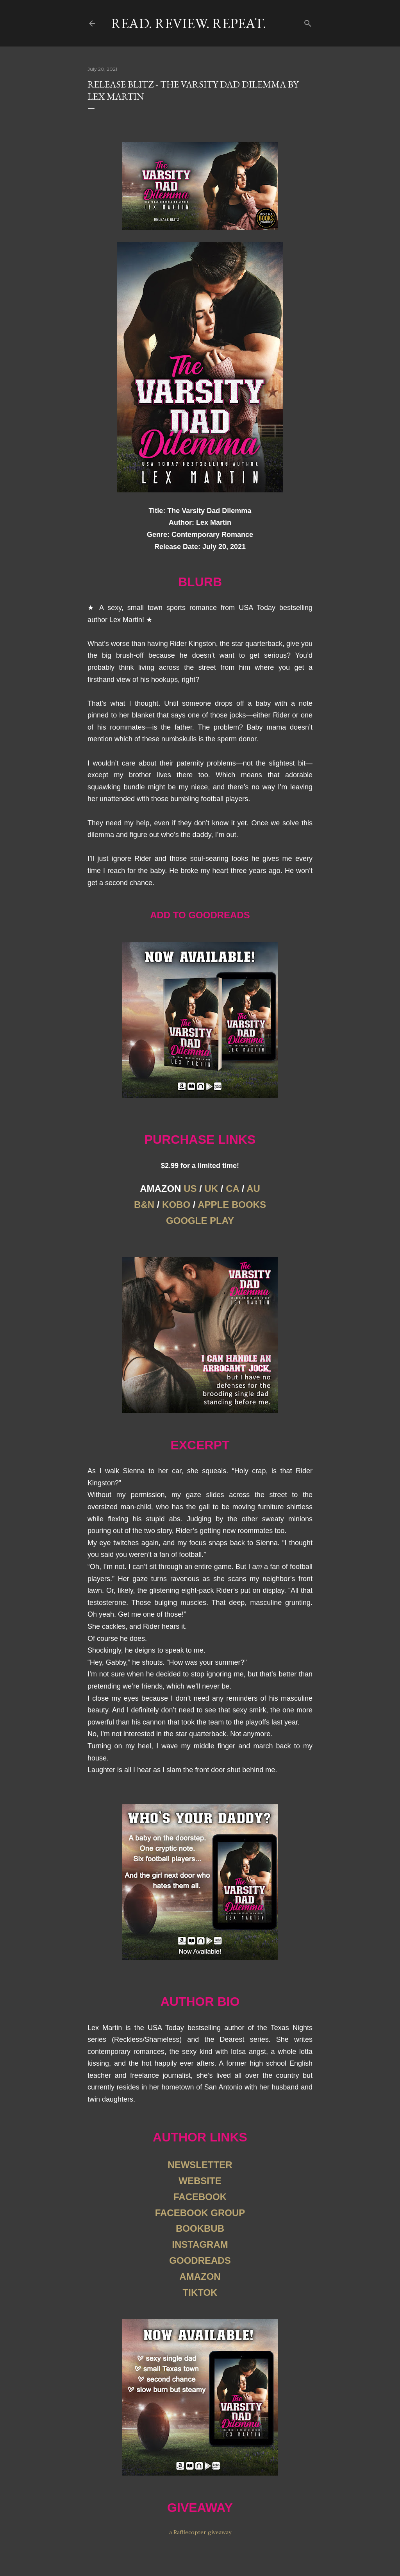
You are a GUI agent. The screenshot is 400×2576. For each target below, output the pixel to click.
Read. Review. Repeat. (188, 23)
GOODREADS (199, 2260)
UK (211, 1188)
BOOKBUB (200, 2228)
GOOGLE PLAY (200, 1220)
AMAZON (199, 2276)
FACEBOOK (200, 2196)
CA (232, 1188)
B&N (144, 1204)
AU (253, 1188)
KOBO (176, 1204)
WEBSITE (200, 2180)
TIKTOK (200, 2292)
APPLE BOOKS (232, 1204)
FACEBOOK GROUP (200, 2212)
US (190, 1188)
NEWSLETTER (200, 2164)
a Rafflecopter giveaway (200, 2532)
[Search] (307, 21)
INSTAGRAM (200, 2244)
